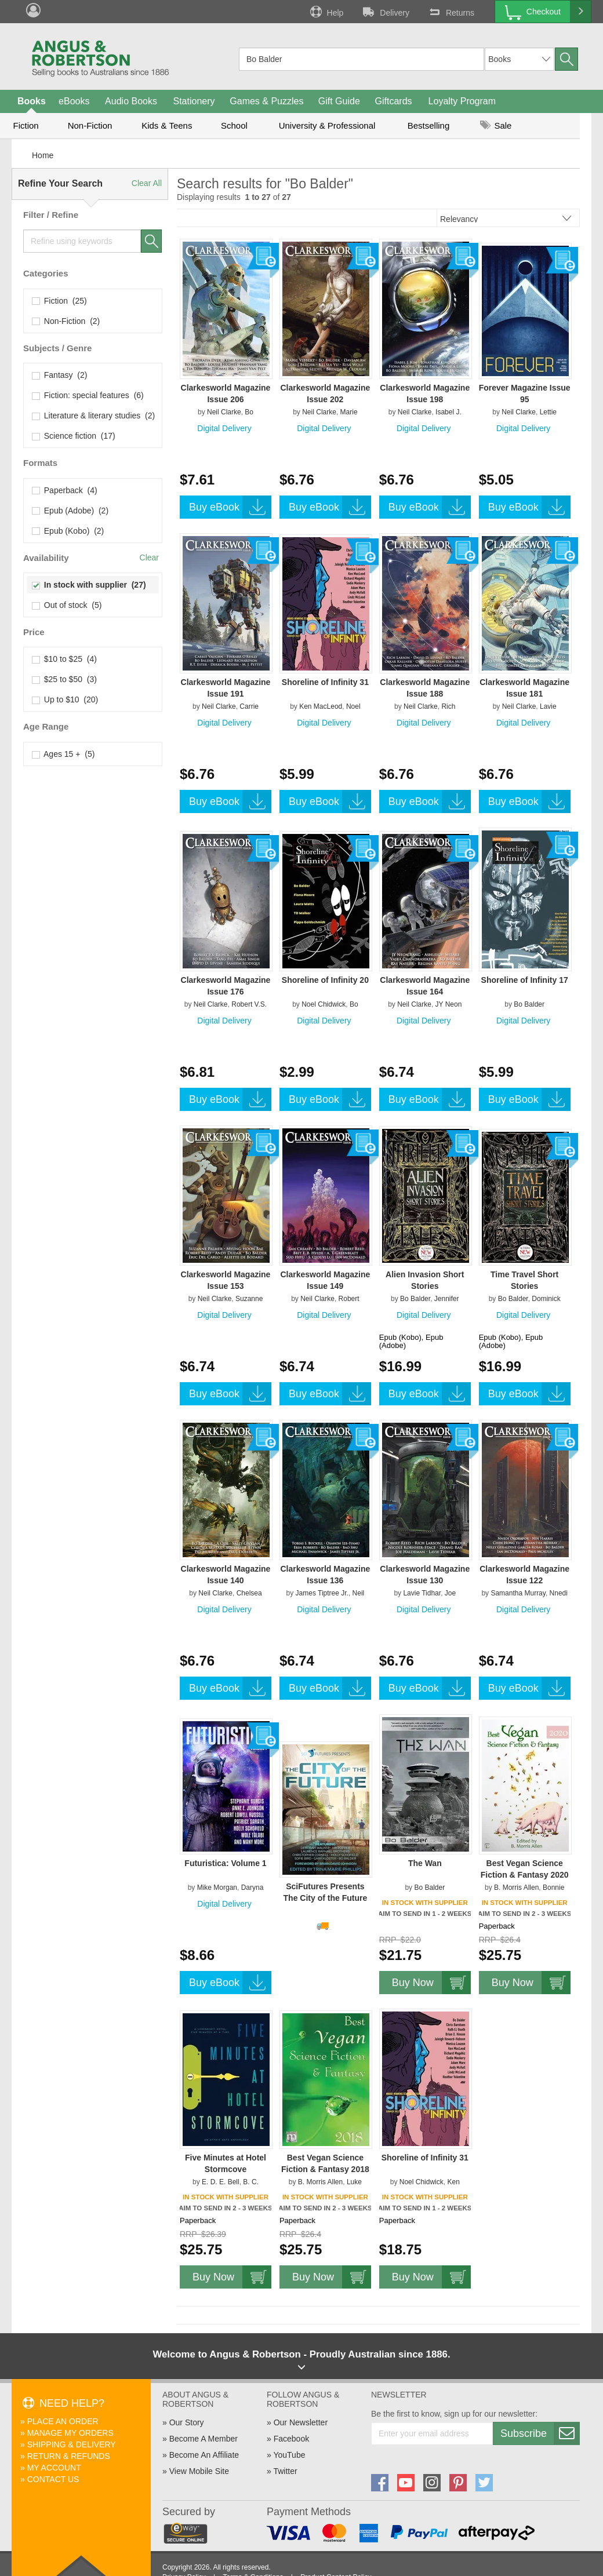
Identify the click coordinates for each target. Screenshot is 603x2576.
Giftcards (393, 101)
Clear (149, 557)
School (234, 125)
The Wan (425, 1863)
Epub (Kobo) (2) (68, 530)
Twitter (285, 2471)
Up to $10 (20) (65, 699)
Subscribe (539, 2433)
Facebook (291, 2438)
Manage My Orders (70, 2432)
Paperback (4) (64, 490)
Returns (450, 11)
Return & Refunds (68, 2456)
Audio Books (131, 101)
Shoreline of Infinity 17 (524, 980)
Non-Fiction (90, 125)
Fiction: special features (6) (88, 395)
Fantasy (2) (59, 375)
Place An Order (63, 2421)
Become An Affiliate (204, 2455)
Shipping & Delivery (71, 2444)
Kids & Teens (166, 125)
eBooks (74, 101)
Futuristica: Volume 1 (225, 1863)
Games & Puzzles (266, 101)
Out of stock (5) (66, 605)
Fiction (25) (59, 300)
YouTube (289, 2455)
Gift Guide (339, 101)
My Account (54, 2467)
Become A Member (203, 2438)
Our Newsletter (301, 2422)
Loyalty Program (462, 101)
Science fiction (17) (73, 435)
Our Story (186, 2422)
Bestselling (429, 125)
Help (326, 11)
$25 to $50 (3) (64, 679)
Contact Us (53, 2479)
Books (31, 101)
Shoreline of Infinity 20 (325, 980)
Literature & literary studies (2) (93, 415)
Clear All (147, 183)
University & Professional (327, 125)
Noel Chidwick (324, 1004)
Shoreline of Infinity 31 (325, 682)
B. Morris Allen (516, 1887)
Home (42, 155)
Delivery (385, 11)
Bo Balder (529, 1004)
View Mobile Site (199, 2471)
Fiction (25, 125)
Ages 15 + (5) (63, 754)
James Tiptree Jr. (322, 1593)
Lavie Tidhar (422, 1593)
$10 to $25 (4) (64, 659)
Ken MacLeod (320, 706)
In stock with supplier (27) (89, 584)
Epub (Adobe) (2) (70, 510)
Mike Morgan (217, 1887)
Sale (495, 125)
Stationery (194, 101)
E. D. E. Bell (220, 2182)
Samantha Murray (518, 1593)
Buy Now (431, 1982)
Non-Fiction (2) (66, 321)
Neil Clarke (224, 412)
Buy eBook (230, 507)
